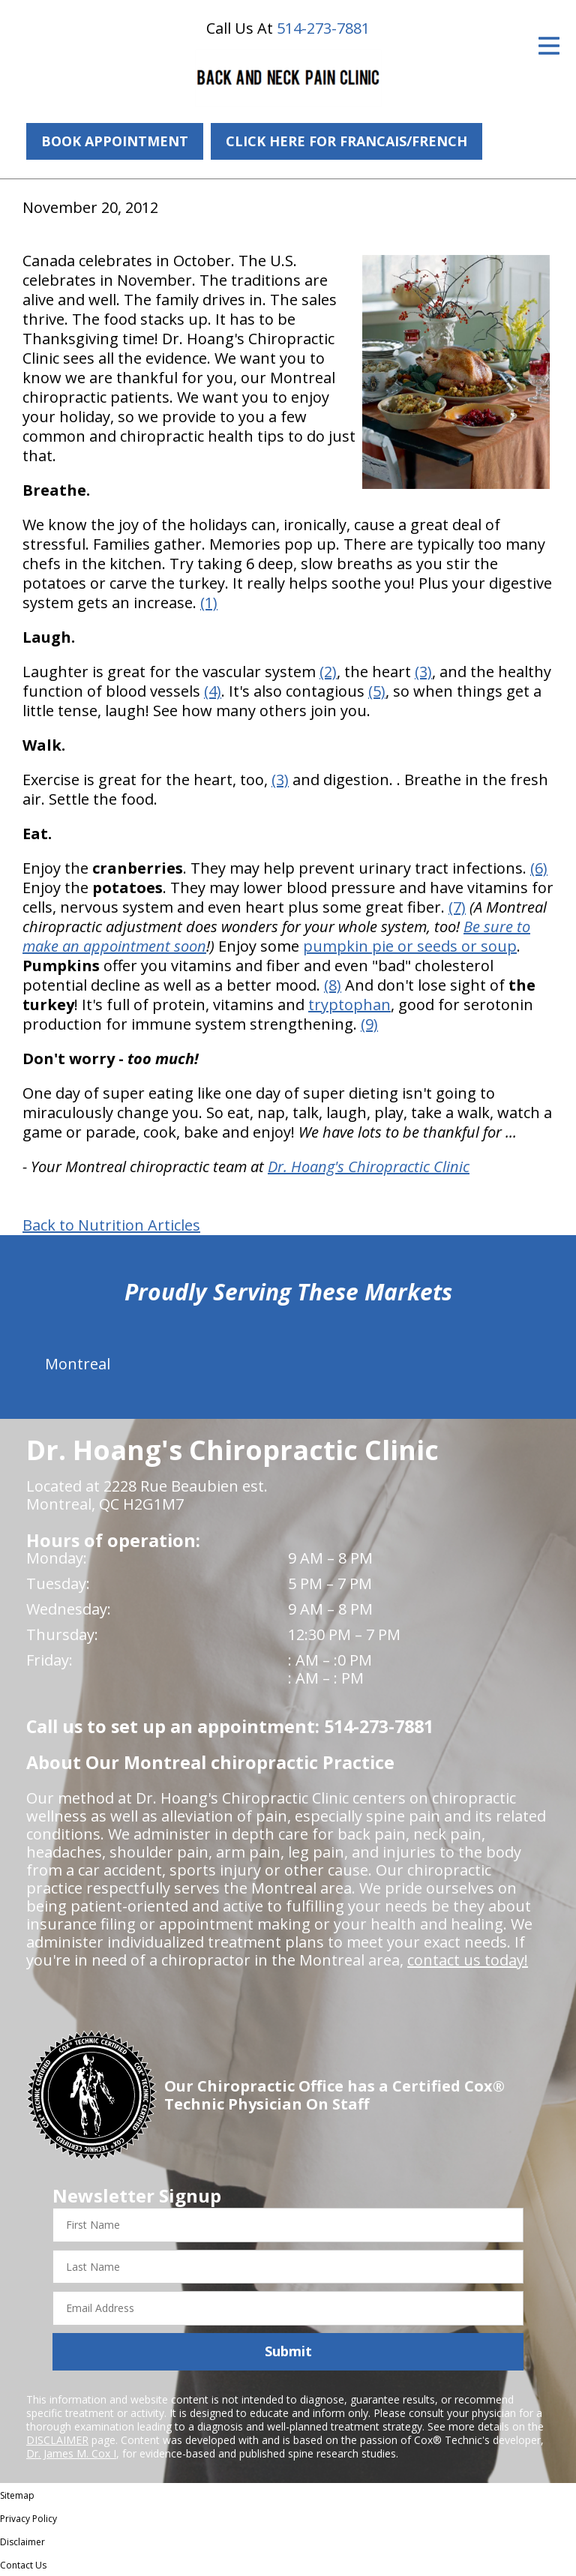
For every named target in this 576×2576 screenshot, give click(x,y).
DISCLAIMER (57, 2440)
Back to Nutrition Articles (111, 1225)
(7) (457, 907)
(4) (212, 691)
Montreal (77, 1364)
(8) (332, 985)
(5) (377, 691)
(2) (328, 671)
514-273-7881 (323, 28)
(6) (539, 868)
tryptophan (349, 1004)
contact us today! (467, 1960)
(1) (209, 602)
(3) (423, 671)
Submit (288, 2351)
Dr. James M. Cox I (71, 2453)
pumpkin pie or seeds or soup (410, 946)
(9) (369, 1024)
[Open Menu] (549, 46)
